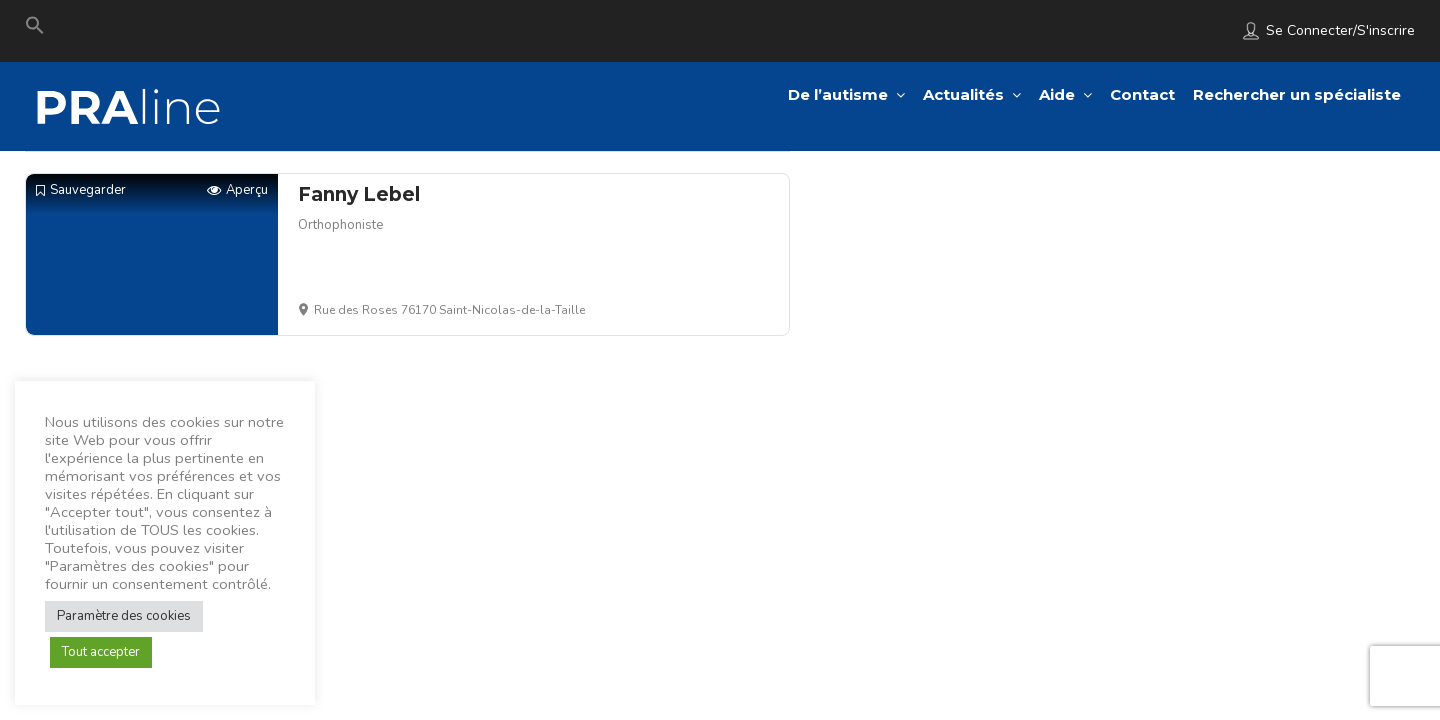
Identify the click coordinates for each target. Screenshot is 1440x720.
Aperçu (237, 190)
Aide (1057, 94)
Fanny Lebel (359, 194)
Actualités (963, 94)
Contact (1142, 94)
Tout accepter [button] (101, 652)
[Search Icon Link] (35, 30)
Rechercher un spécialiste (1297, 94)
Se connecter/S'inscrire (1340, 30)
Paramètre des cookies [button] (124, 616)
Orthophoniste (340, 225)
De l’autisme (838, 94)
